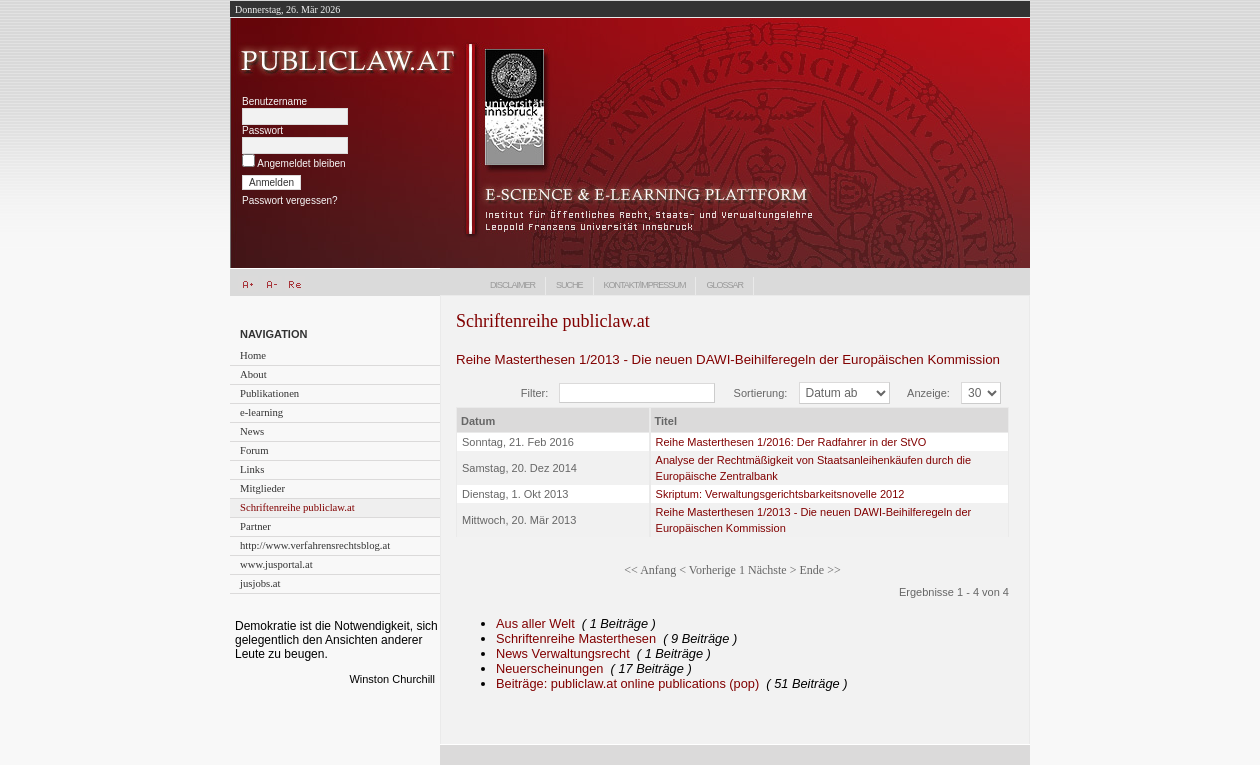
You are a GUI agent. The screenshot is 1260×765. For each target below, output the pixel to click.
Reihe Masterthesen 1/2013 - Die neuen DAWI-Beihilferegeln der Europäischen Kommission (728, 359)
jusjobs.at (260, 583)
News (252, 431)
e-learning (261, 412)
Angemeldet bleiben (301, 163)
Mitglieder (262, 488)
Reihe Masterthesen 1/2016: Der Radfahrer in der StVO (791, 442)
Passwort (262, 130)
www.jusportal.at (276, 564)
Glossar (724, 285)
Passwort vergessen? (290, 200)
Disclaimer (512, 285)
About (253, 374)
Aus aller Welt (535, 623)
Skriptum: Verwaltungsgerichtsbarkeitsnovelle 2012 (780, 494)
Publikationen (269, 393)
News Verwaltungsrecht (563, 653)
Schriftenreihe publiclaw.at (297, 507)
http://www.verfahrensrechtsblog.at (315, 545)
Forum (254, 450)
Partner (255, 526)
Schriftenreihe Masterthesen (576, 638)
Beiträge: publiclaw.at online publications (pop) (627, 683)
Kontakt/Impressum (645, 285)
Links (252, 469)
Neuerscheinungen (549, 668)
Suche (569, 285)
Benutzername (274, 101)
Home (253, 355)
